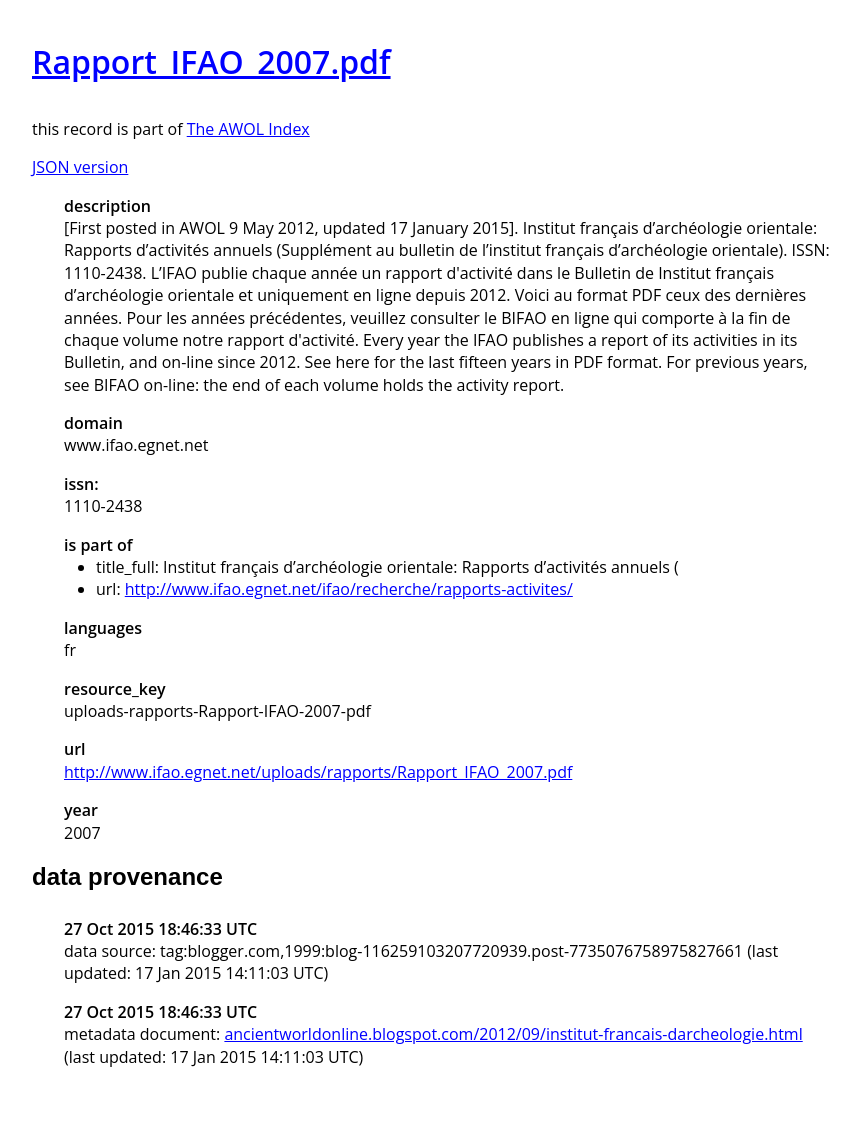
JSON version (80, 167)
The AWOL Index (248, 129)
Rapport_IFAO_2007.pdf (211, 61)
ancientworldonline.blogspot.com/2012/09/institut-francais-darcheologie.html (513, 1034)
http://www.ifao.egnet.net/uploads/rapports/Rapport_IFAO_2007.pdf (318, 772)
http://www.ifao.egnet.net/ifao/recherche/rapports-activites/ (349, 589)
